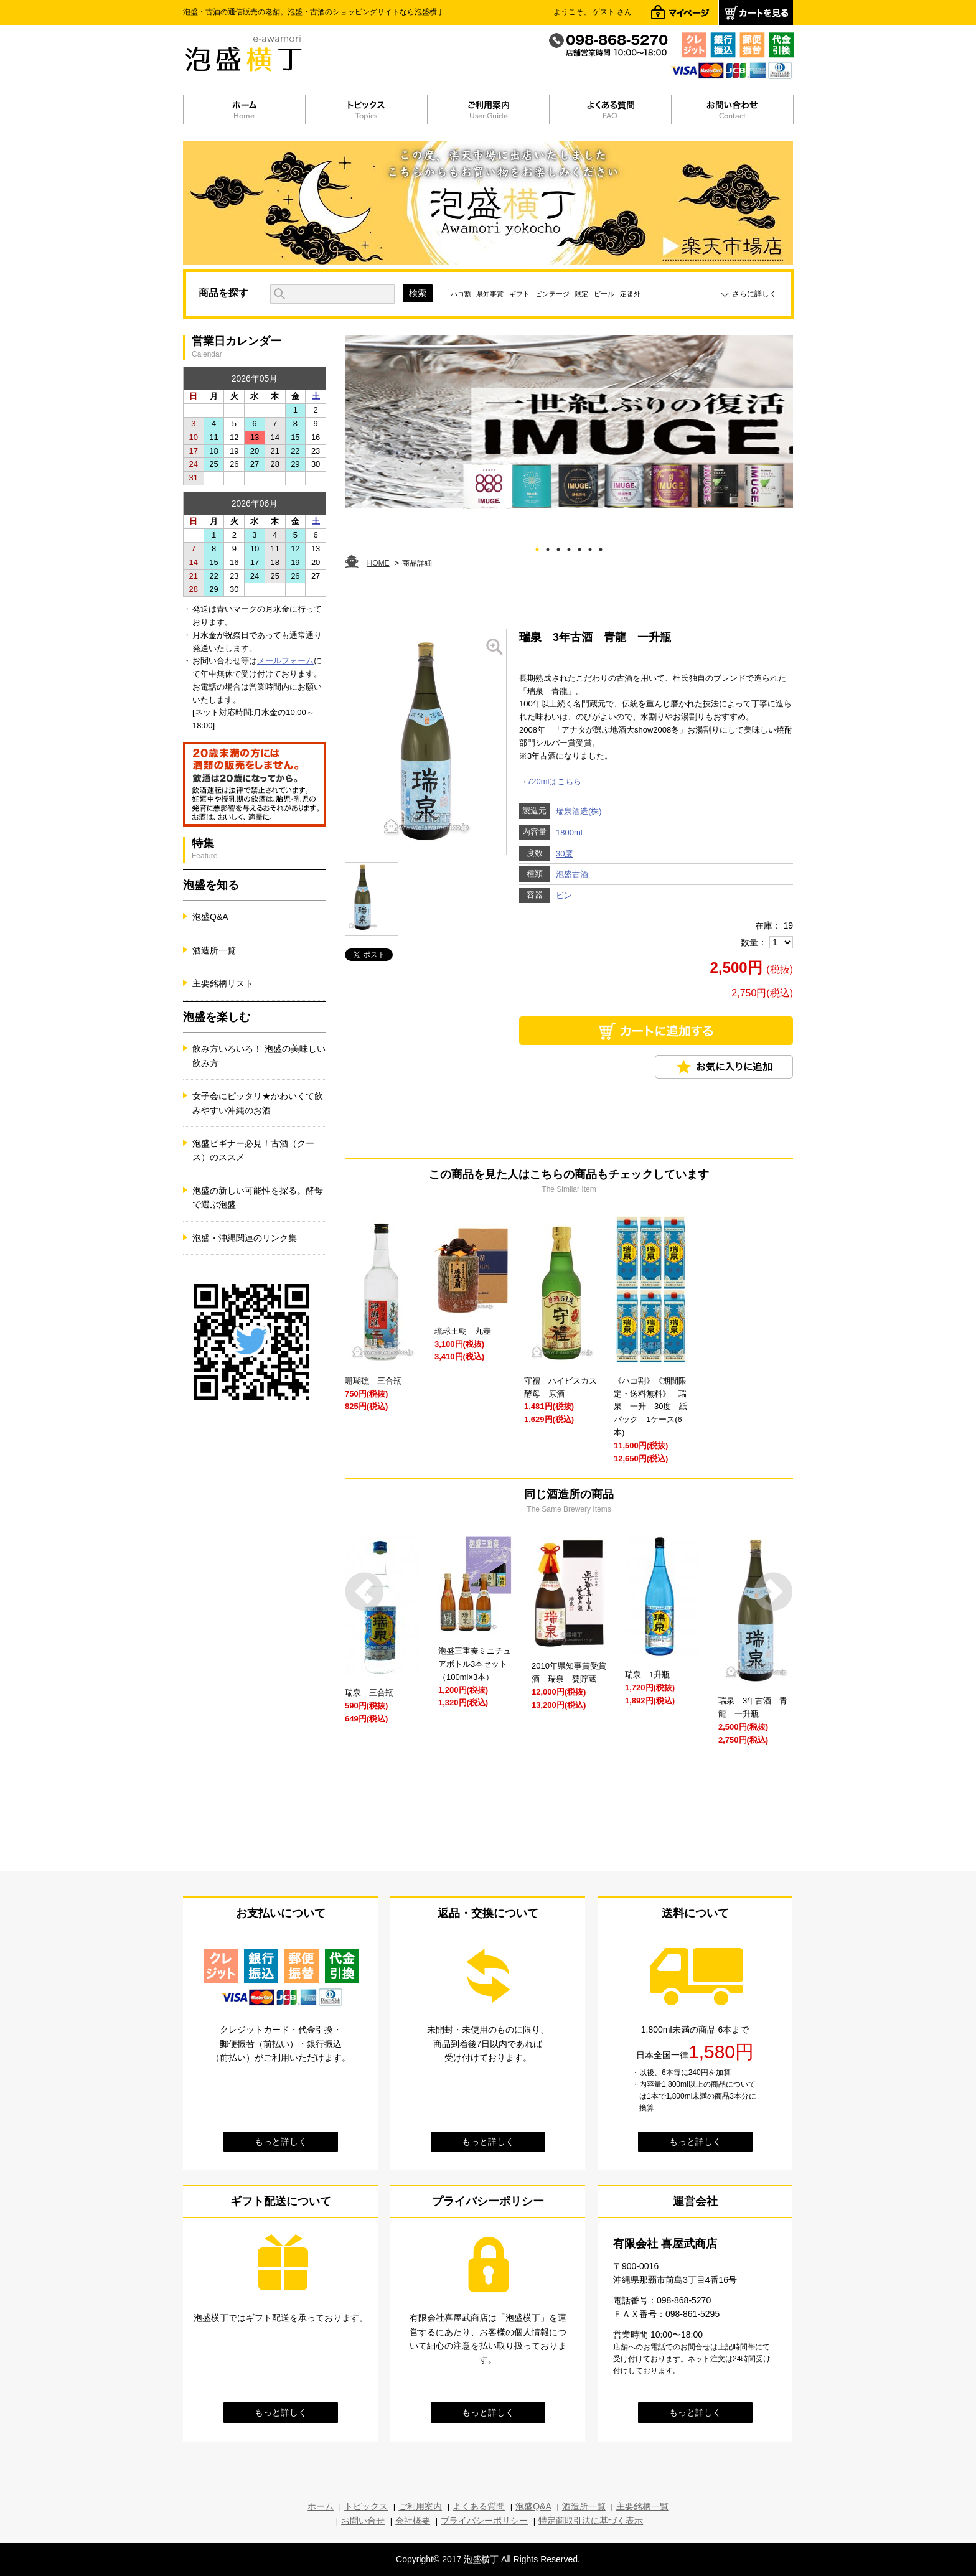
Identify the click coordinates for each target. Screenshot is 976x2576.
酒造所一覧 (214, 950)
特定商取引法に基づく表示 (590, 2521)
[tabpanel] (569, 422)
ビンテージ (552, 293)
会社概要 (412, 2521)
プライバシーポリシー (484, 2521)
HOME (378, 563)
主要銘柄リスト (222, 983)
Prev (364, 1591)
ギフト (519, 293)
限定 (581, 293)
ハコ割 (461, 293)
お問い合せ (363, 2521)
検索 (417, 293)
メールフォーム (285, 660)
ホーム (320, 2506)
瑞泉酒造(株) (579, 811)
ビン (564, 895)
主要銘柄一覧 (642, 2506)
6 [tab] (590, 547)
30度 (564, 853)
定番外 (630, 293)
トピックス (366, 2506)
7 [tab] (601, 547)
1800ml (569, 832)
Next (773, 1591)
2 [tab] (548, 547)
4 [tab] (569, 547)
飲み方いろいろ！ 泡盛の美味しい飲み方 (259, 1055)
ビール (604, 293)
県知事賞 (490, 293)
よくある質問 (479, 2506)
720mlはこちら (554, 781)
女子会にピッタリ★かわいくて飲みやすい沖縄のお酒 (257, 1103)
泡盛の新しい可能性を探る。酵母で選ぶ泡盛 (257, 1197)
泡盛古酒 (572, 874)
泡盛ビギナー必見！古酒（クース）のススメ (253, 1150)
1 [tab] (537, 547)
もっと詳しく (281, 2142)
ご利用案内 (420, 2506)
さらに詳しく (754, 293)
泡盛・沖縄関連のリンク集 (244, 1238)
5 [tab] (580, 547)
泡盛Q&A (210, 917)
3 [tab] (559, 547)
